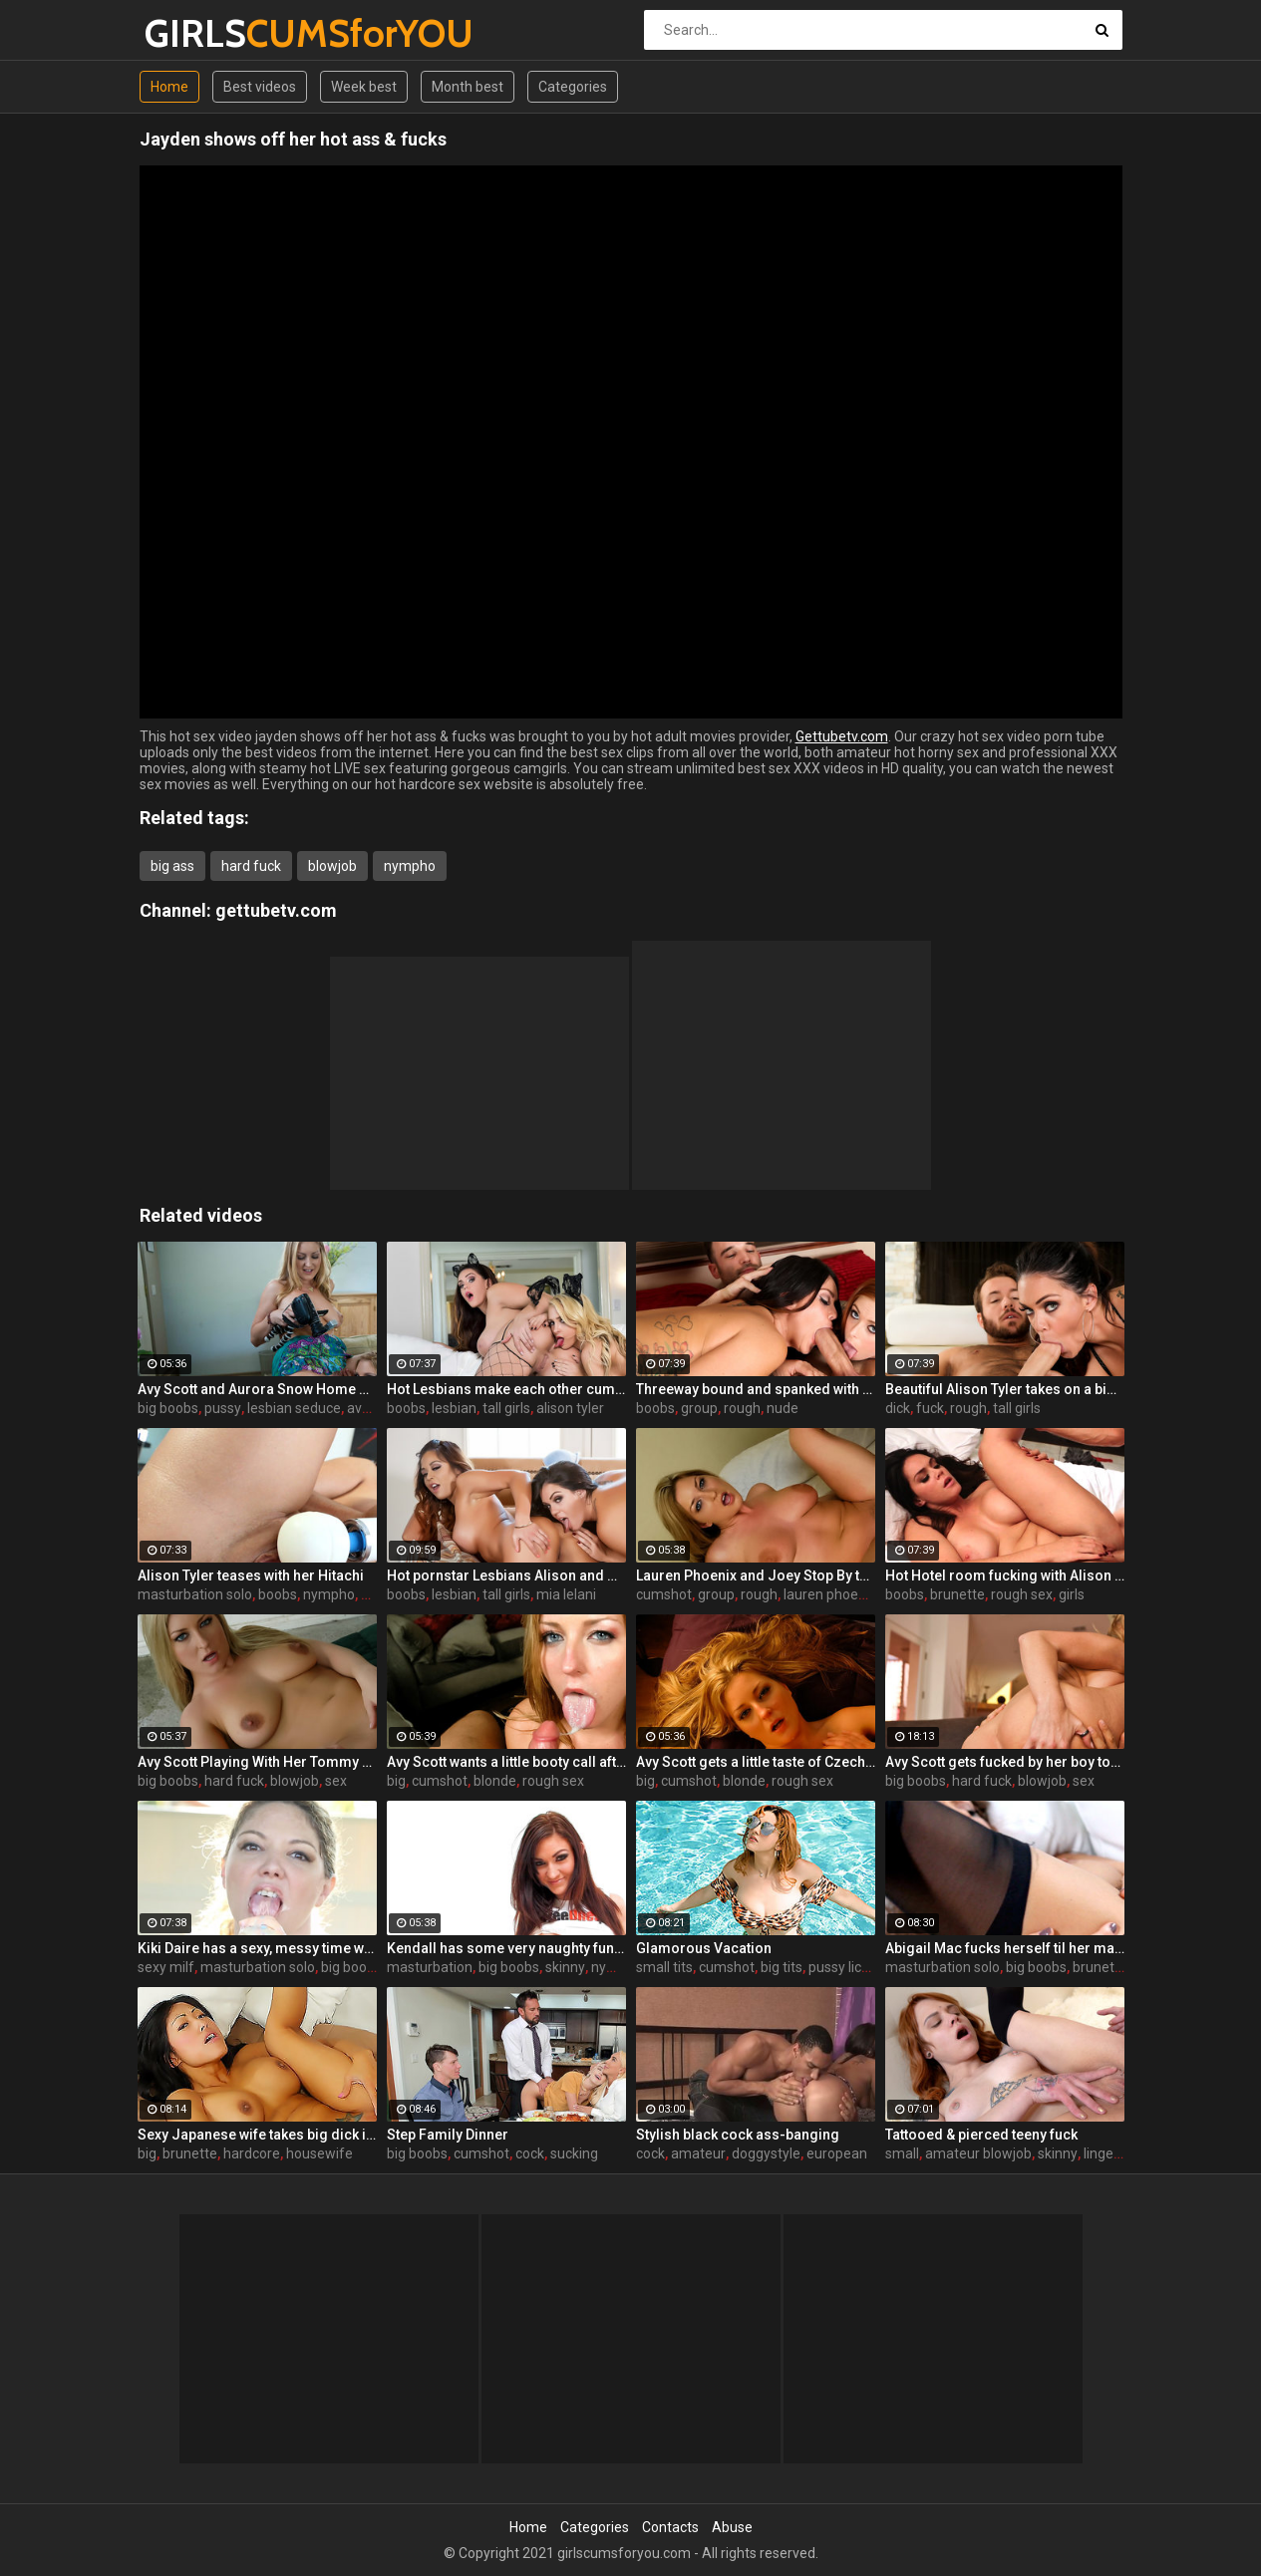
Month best (467, 87)
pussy (222, 1408)
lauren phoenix (830, 1594)
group (699, 1408)
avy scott (375, 1408)
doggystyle (766, 2153)
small (902, 2153)
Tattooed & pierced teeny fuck (981, 2135)
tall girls (506, 1408)
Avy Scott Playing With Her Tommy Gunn (257, 1762)
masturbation (430, 1967)
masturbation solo (195, 1594)
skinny (565, 1967)
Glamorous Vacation (704, 1948)
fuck (930, 1408)
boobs (406, 1408)
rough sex (1022, 1594)
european (836, 2153)
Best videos (259, 87)
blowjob (332, 866)
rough (742, 1408)
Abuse (732, 2527)
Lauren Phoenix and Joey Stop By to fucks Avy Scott (755, 1575)
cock (529, 2153)
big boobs (168, 1408)
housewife (319, 2153)
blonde (494, 1781)
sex (336, 1781)
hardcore (251, 2153)
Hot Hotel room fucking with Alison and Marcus (1004, 1575)
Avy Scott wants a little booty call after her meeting (506, 1762)
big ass (172, 866)
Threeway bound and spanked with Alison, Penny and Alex (755, 1389)
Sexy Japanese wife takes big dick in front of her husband (257, 2135)
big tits (781, 1967)
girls (1072, 1594)
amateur (698, 2153)
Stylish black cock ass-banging (737, 2135)
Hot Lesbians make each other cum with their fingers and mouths (506, 1389)
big (396, 1781)
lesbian (454, 1408)
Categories (572, 87)
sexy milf (166, 1967)
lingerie (1106, 2153)
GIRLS (197, 33)
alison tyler (570, 1408)
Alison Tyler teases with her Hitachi (251, 1575)
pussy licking (847, 1967)
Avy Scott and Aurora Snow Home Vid (257, 1389)
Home (169, 87)
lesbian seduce (294, 1408)
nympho (410, 866)
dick (897, 1408)
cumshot (664, 1594)
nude (782, 1408)
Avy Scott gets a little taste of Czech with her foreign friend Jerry (755, 1762)
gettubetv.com (276, 910)
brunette (957, 1594)
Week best (364, 87)
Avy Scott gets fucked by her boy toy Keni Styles (1004, 1762)
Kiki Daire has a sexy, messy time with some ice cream (257, 1948)
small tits (664, 1967)
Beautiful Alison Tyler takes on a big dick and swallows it (1004, 1389)
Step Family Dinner (447, 2135)
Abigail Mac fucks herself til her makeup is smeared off (1004, 1948)
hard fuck (251, 866)
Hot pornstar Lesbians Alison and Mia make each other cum (506, 1575)
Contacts (670, 2527)
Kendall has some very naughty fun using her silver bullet (506, 1948)
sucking (574, 2153)
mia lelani (566, 1594)
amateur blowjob (978, 2153)
